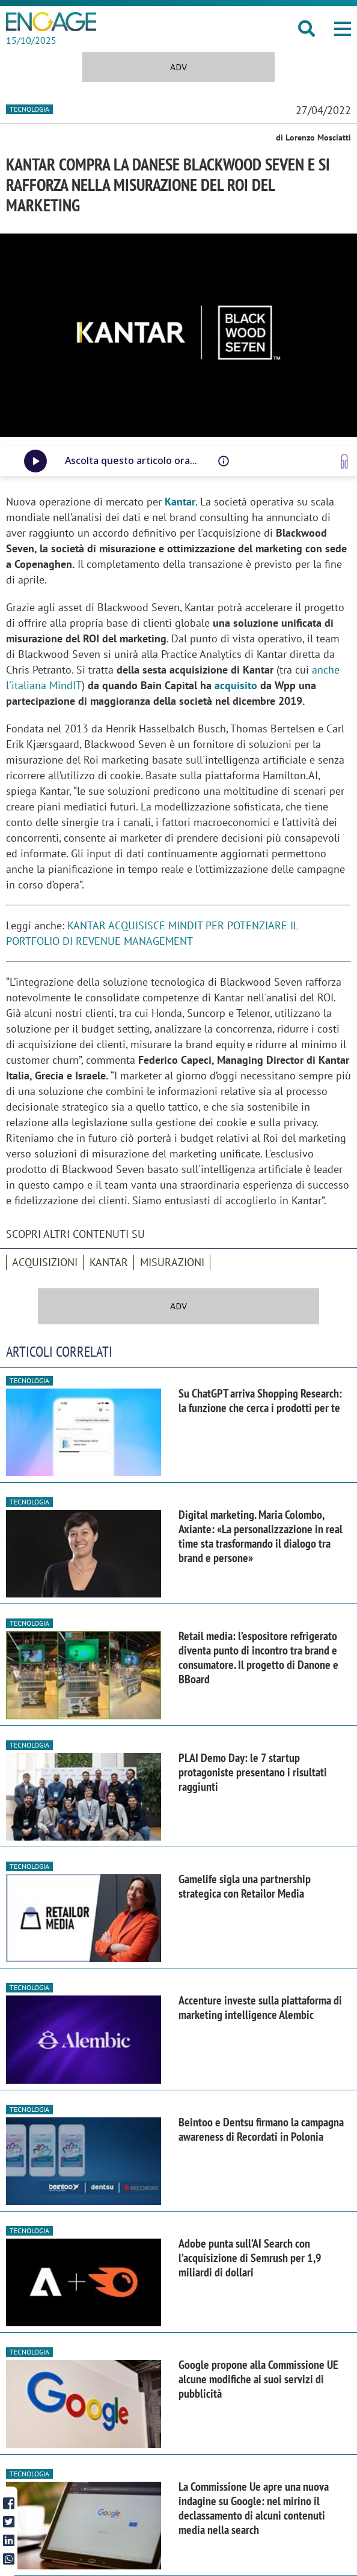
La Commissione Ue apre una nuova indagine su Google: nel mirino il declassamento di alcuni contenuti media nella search (253, 2508)
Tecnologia (29, 108)
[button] (342, 29)
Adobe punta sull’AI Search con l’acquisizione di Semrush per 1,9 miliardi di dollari (250, 2257)
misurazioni (172, 1262)
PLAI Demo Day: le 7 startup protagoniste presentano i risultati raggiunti (252, 1772)
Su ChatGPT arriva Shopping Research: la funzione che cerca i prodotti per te (260, 1400)
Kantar (109, 1262)
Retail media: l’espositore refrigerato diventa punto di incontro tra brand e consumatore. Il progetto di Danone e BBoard (258, 1657)
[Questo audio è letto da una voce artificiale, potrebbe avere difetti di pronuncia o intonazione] (223, 461)
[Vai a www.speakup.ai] (344, 461)
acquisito (236, 685)
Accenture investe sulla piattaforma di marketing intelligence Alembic (260, 2007)
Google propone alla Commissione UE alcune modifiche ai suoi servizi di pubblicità (258, 2379)
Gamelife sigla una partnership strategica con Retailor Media (244, 1886)
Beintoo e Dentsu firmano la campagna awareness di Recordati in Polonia (261, 2129)
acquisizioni (45, 1262)
